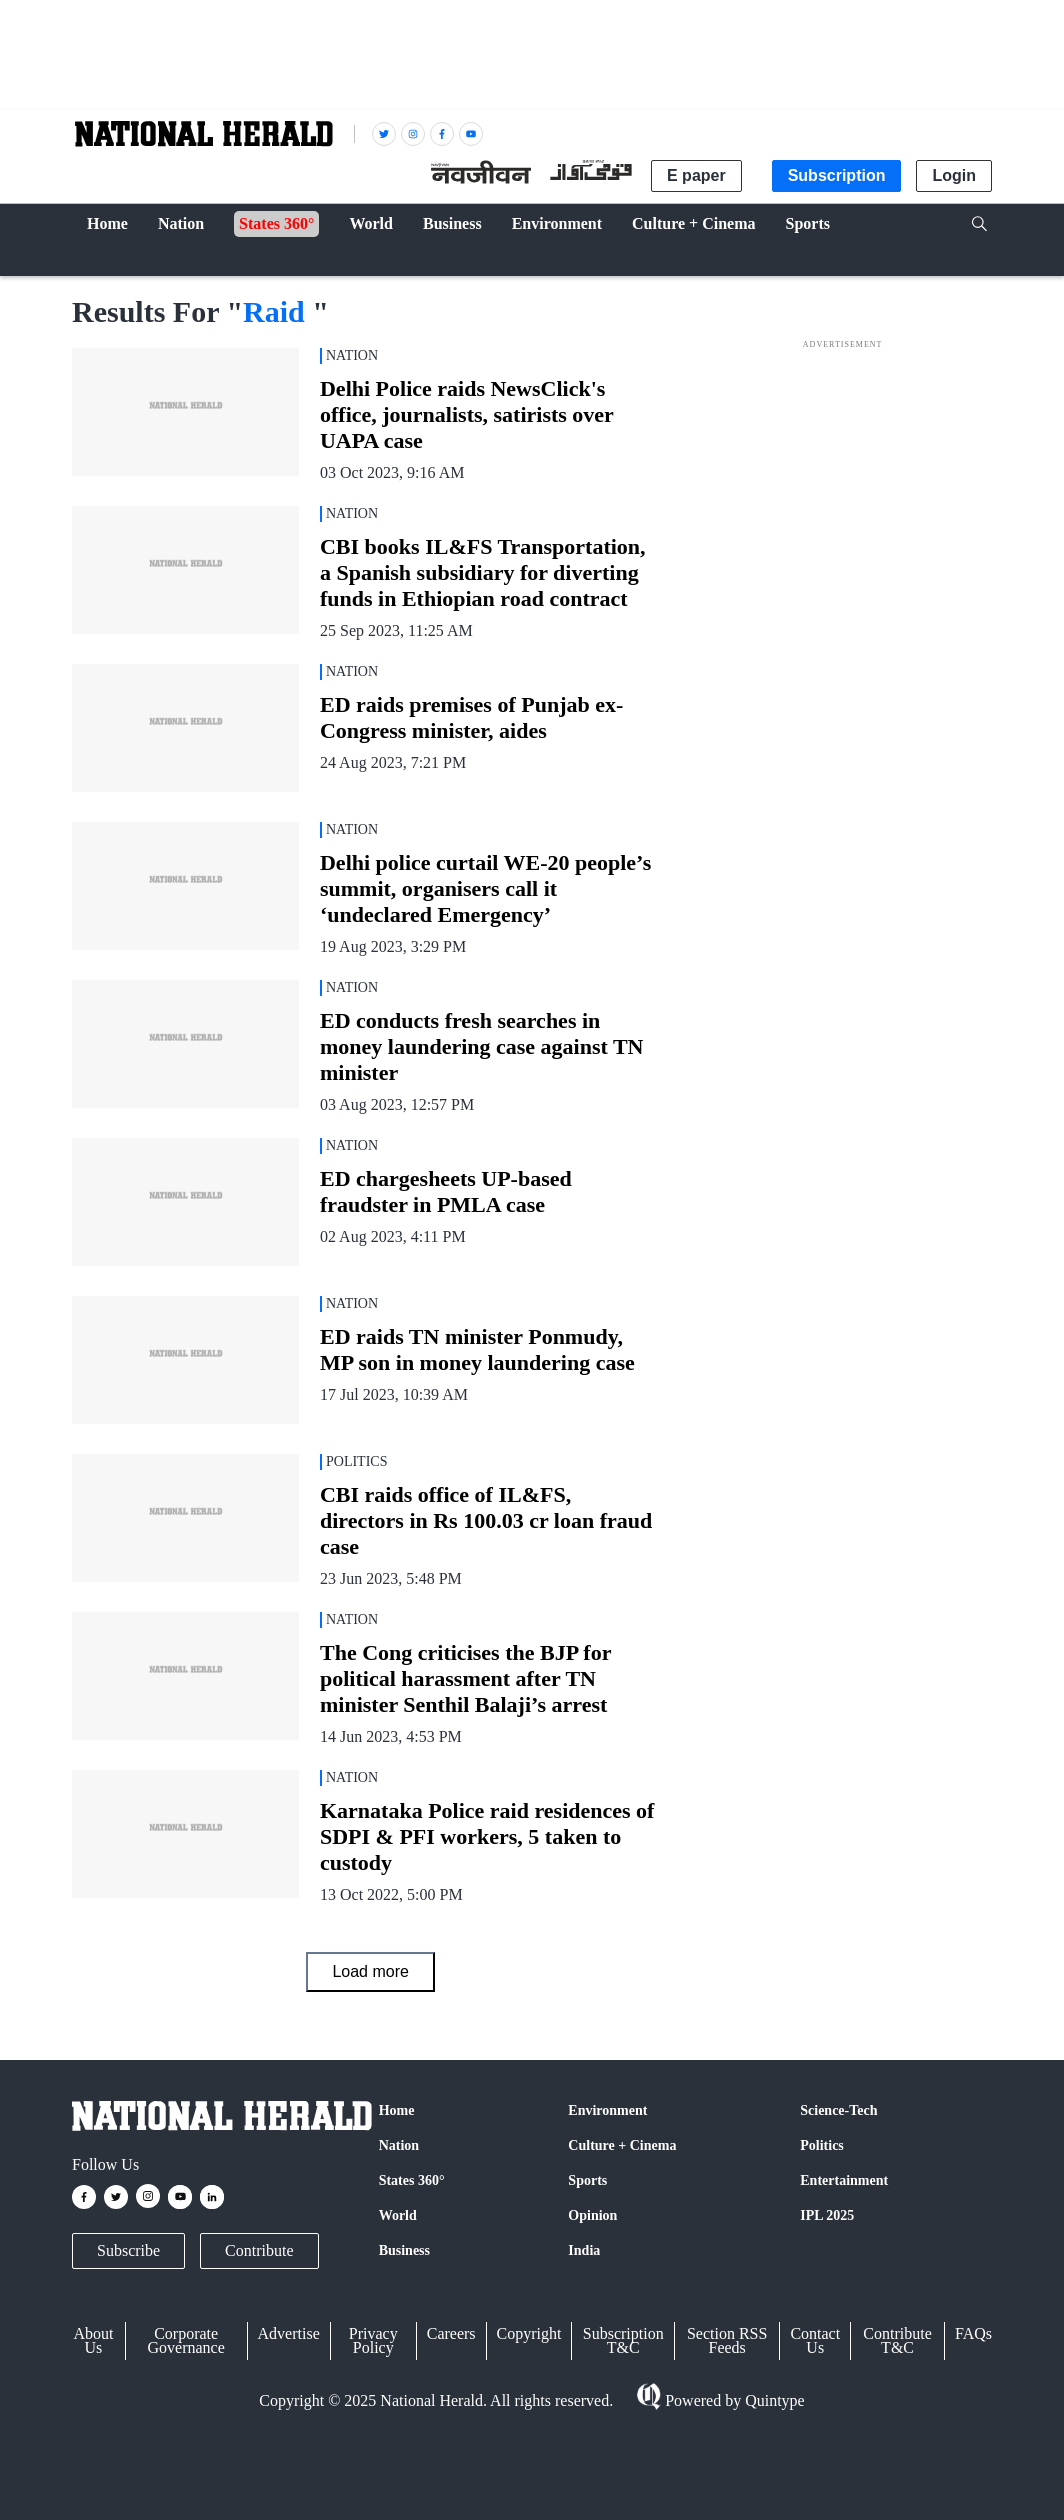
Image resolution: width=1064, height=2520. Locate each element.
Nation (399, 2145)
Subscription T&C (623, 2340)
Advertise (289, 2333)
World (398, 2215)
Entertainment (844, 2180)
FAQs (973, 2333)
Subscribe (128, 2250)
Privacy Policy (373, 2340)
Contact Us (815, 2340)
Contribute (259, 2250)
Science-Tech (838, 2110)
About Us (93, 2340)
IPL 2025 (827, 2215)
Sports (587, 2180)
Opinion (592, 2215)
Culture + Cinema (622, 2145)
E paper (696, 175)
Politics (822, 2145)
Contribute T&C (897, 2340)
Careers (451, 2333)
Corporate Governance (186, 2340)
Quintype (773, 2400)
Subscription (837, 175)
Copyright (529, 2333)
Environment (607, 2110)
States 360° (412, 2180)
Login (954, 175)
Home (397, 2110)
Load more (370, 1971)
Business (404, 2250)
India (584, 2250)
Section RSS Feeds (727, 2340)
